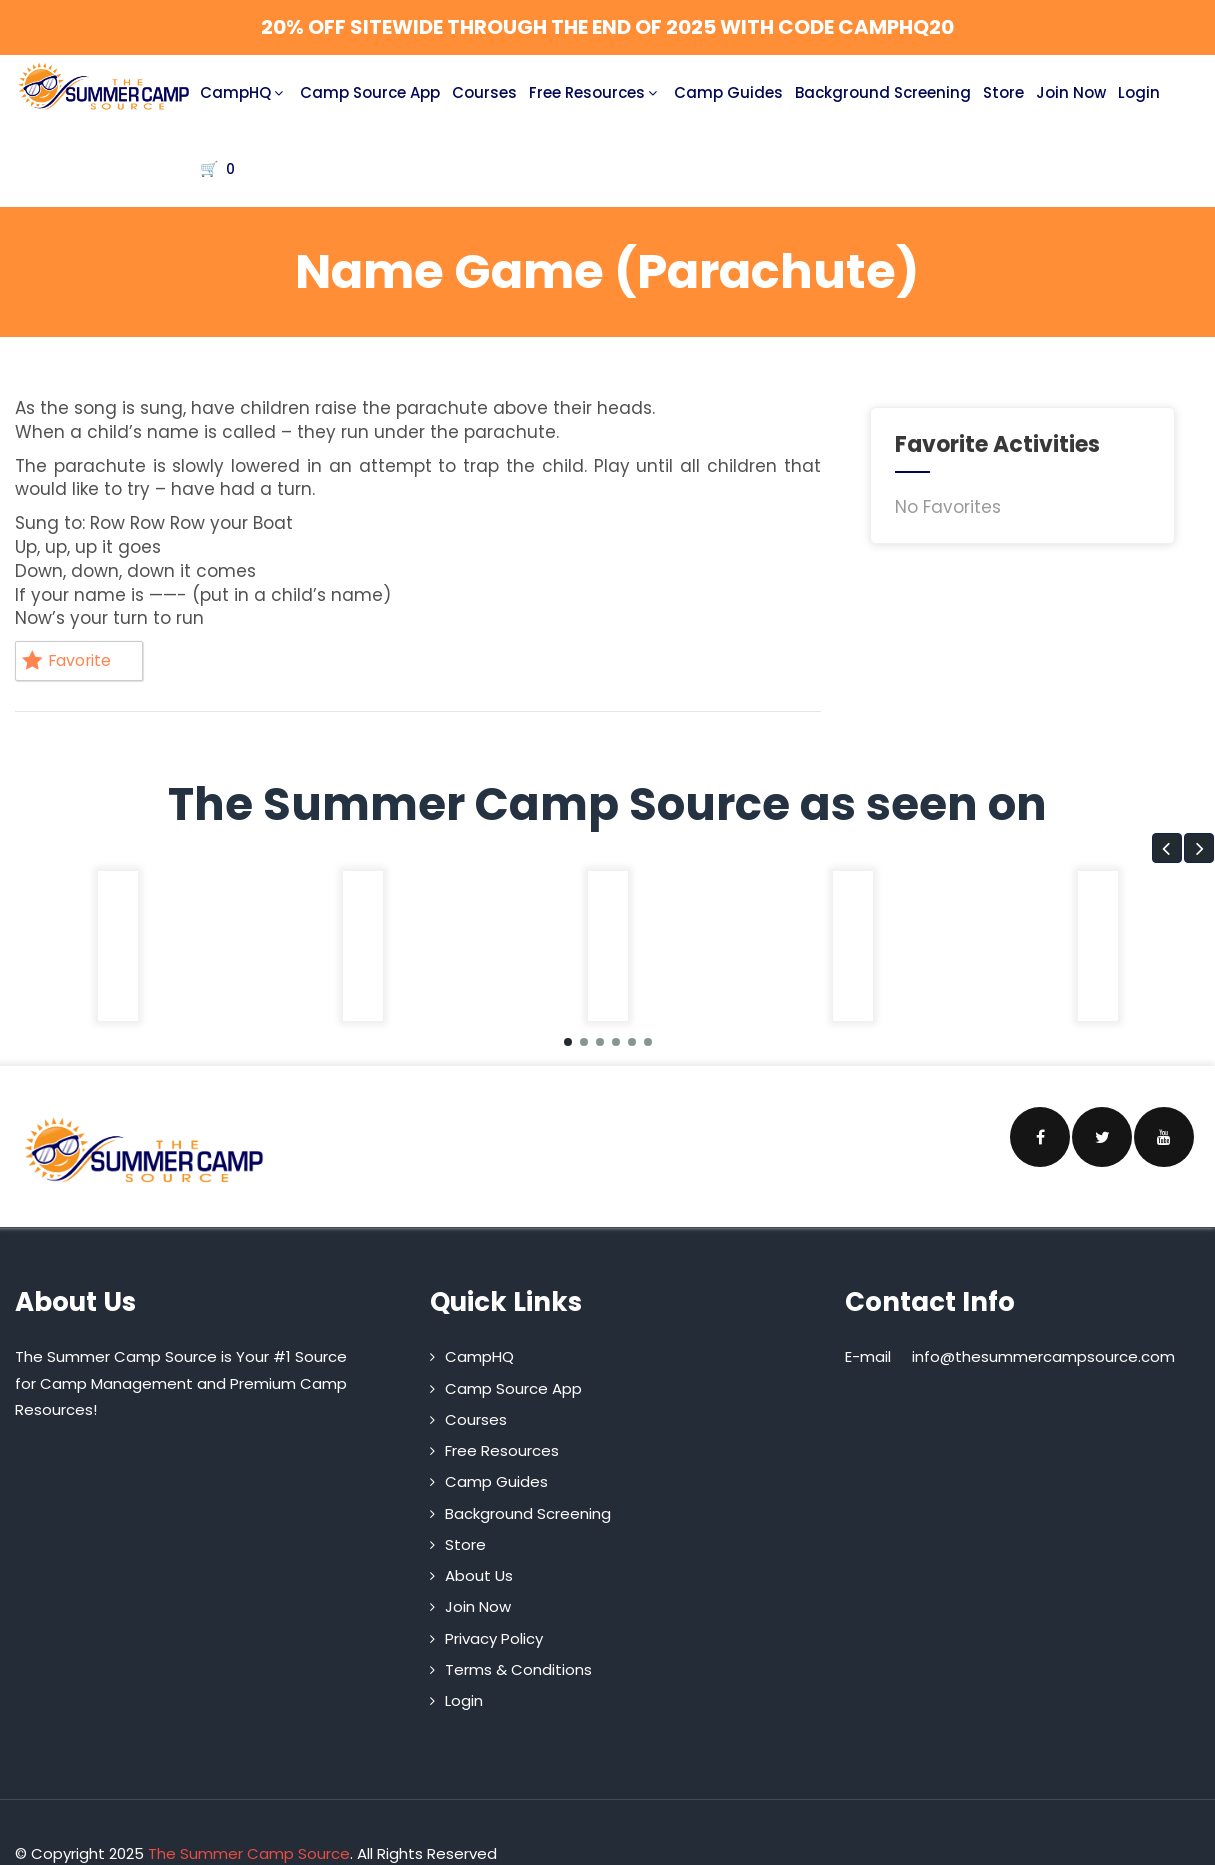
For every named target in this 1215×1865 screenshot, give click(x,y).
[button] (1167, 851)
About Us (479, 1578)
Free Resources (595, 92)
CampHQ (244, 92)
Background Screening (883, 92)
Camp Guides (728, 92)
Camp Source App (370, 92)
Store (1003, 92)
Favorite (71, 662)
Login (1139, 92)
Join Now (1071, 92)
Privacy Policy (494, 1641)
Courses (484, 92)
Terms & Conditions (518, 1672)
